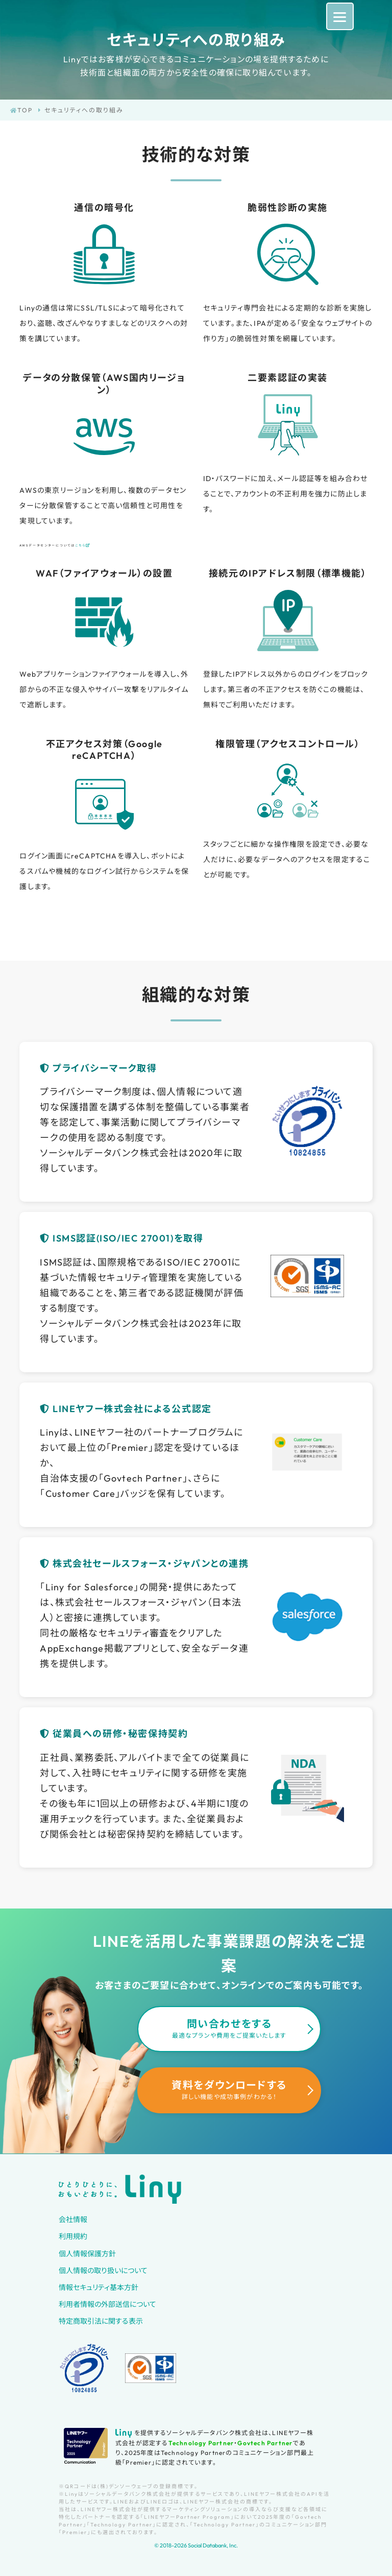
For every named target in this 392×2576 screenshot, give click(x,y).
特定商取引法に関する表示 (101, 2321)
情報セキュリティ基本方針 (98, 2287)
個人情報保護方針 (87, 2253)
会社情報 (73, 2219)
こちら (82, 545)
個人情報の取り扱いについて (103, 2270)
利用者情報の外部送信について (107, 2304)
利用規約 (73, 2236)
